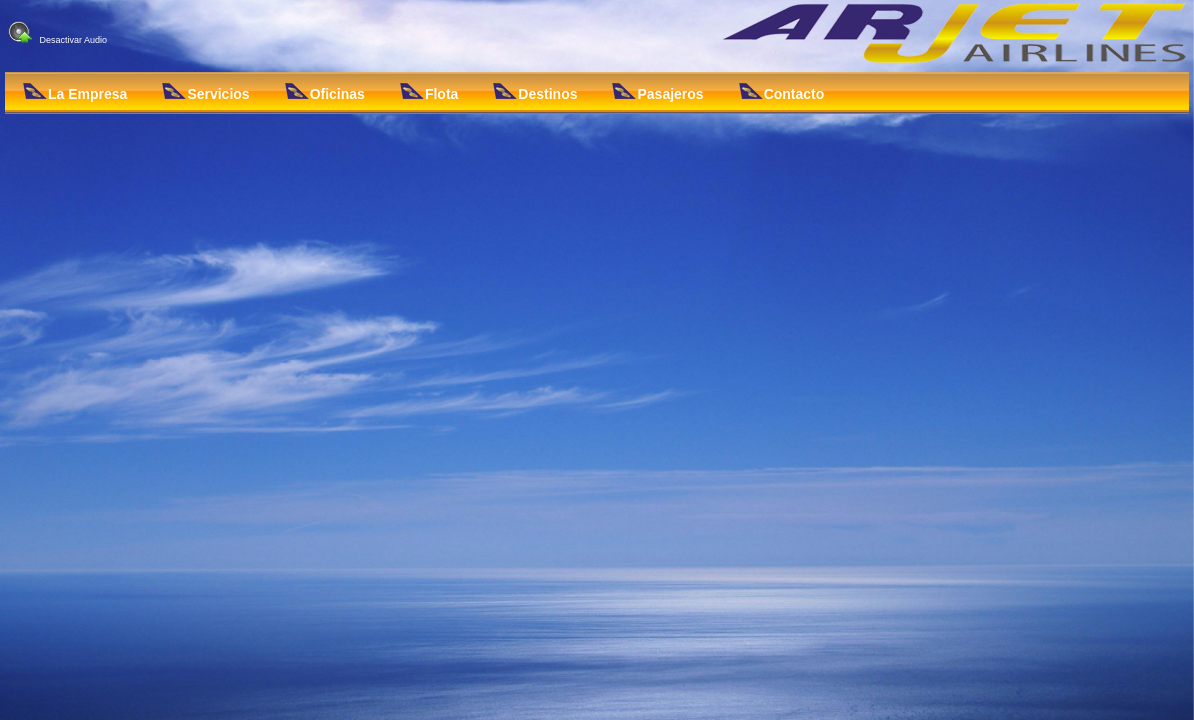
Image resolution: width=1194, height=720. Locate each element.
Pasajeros (657, 92)
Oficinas (325, 92)
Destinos (535, 92)
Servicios (205, 92)
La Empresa (75, 92)
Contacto (782, 92)
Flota (429, 92)
